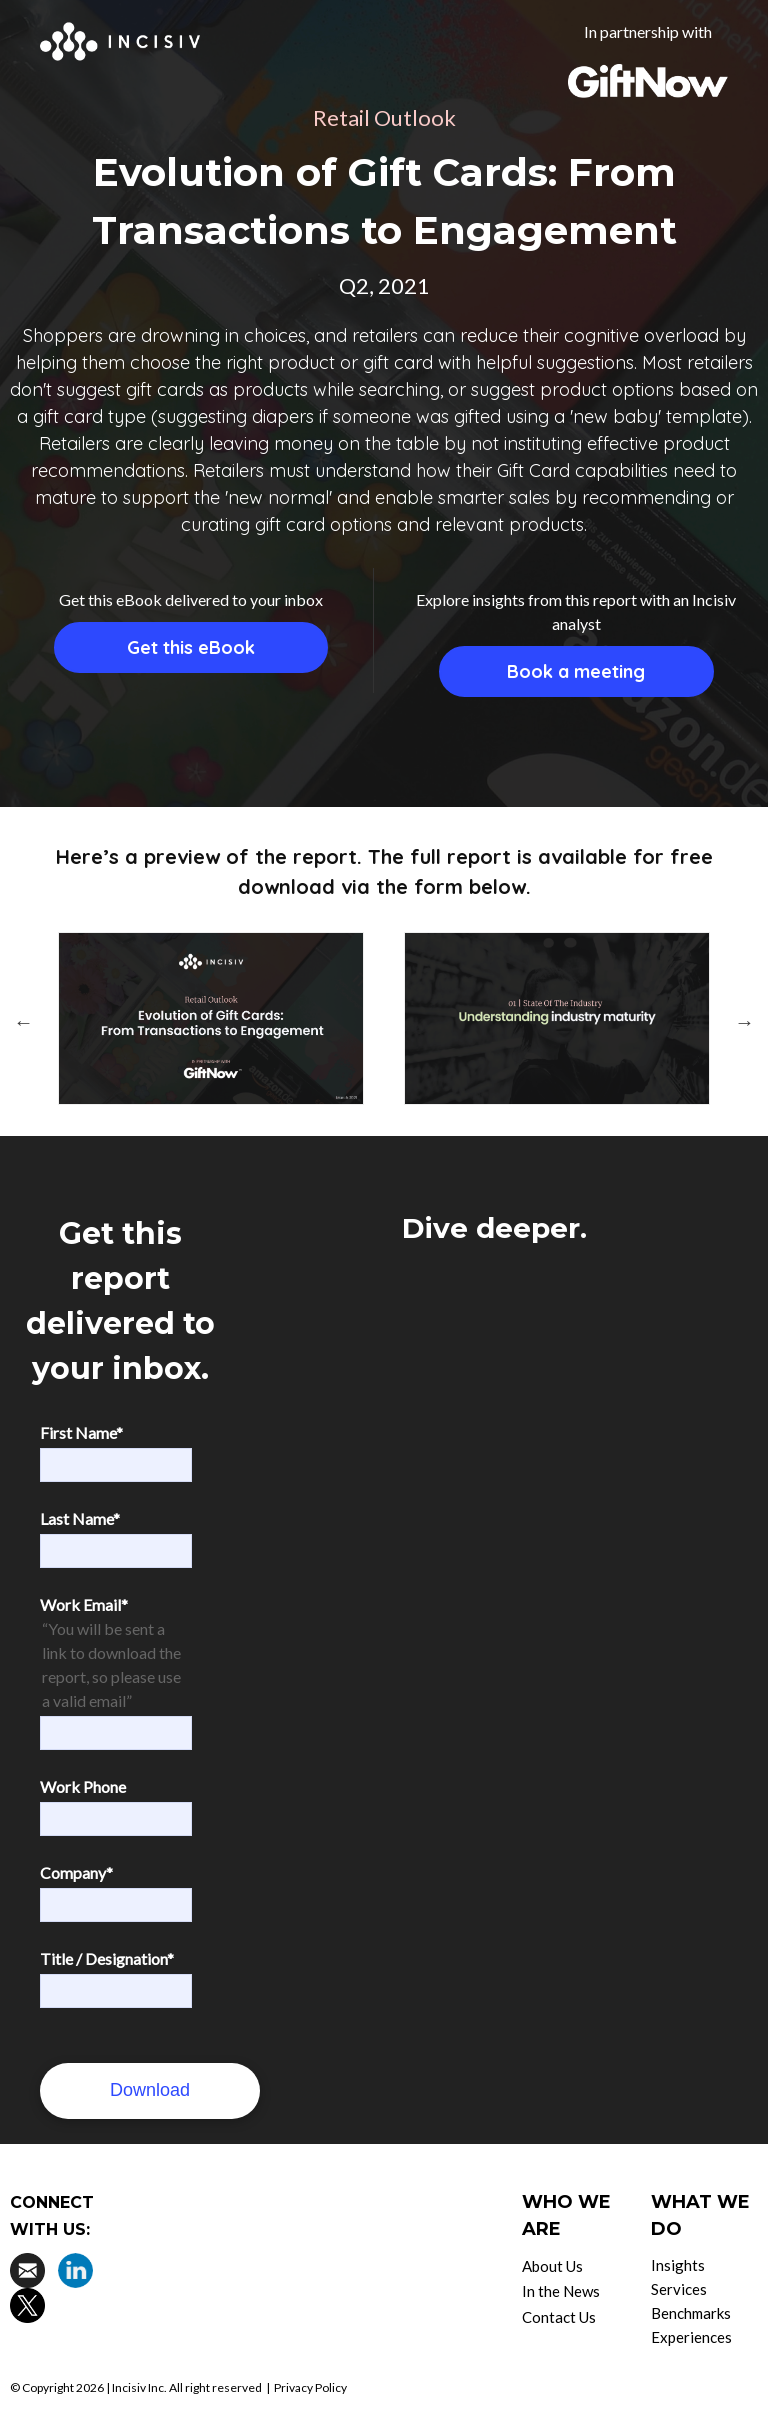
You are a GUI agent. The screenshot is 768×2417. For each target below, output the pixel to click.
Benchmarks (691, 2313)
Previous (23, 1022)
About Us (552, 2266)
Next (745, 1022)
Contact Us (559, 2317)
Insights (678, 2265)
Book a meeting (576, 671)
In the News (561, 2291)
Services (679, 2289)
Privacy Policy (310, 2387)
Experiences (691, 2337)
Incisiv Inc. (139, 2387)
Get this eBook (191, 647)
